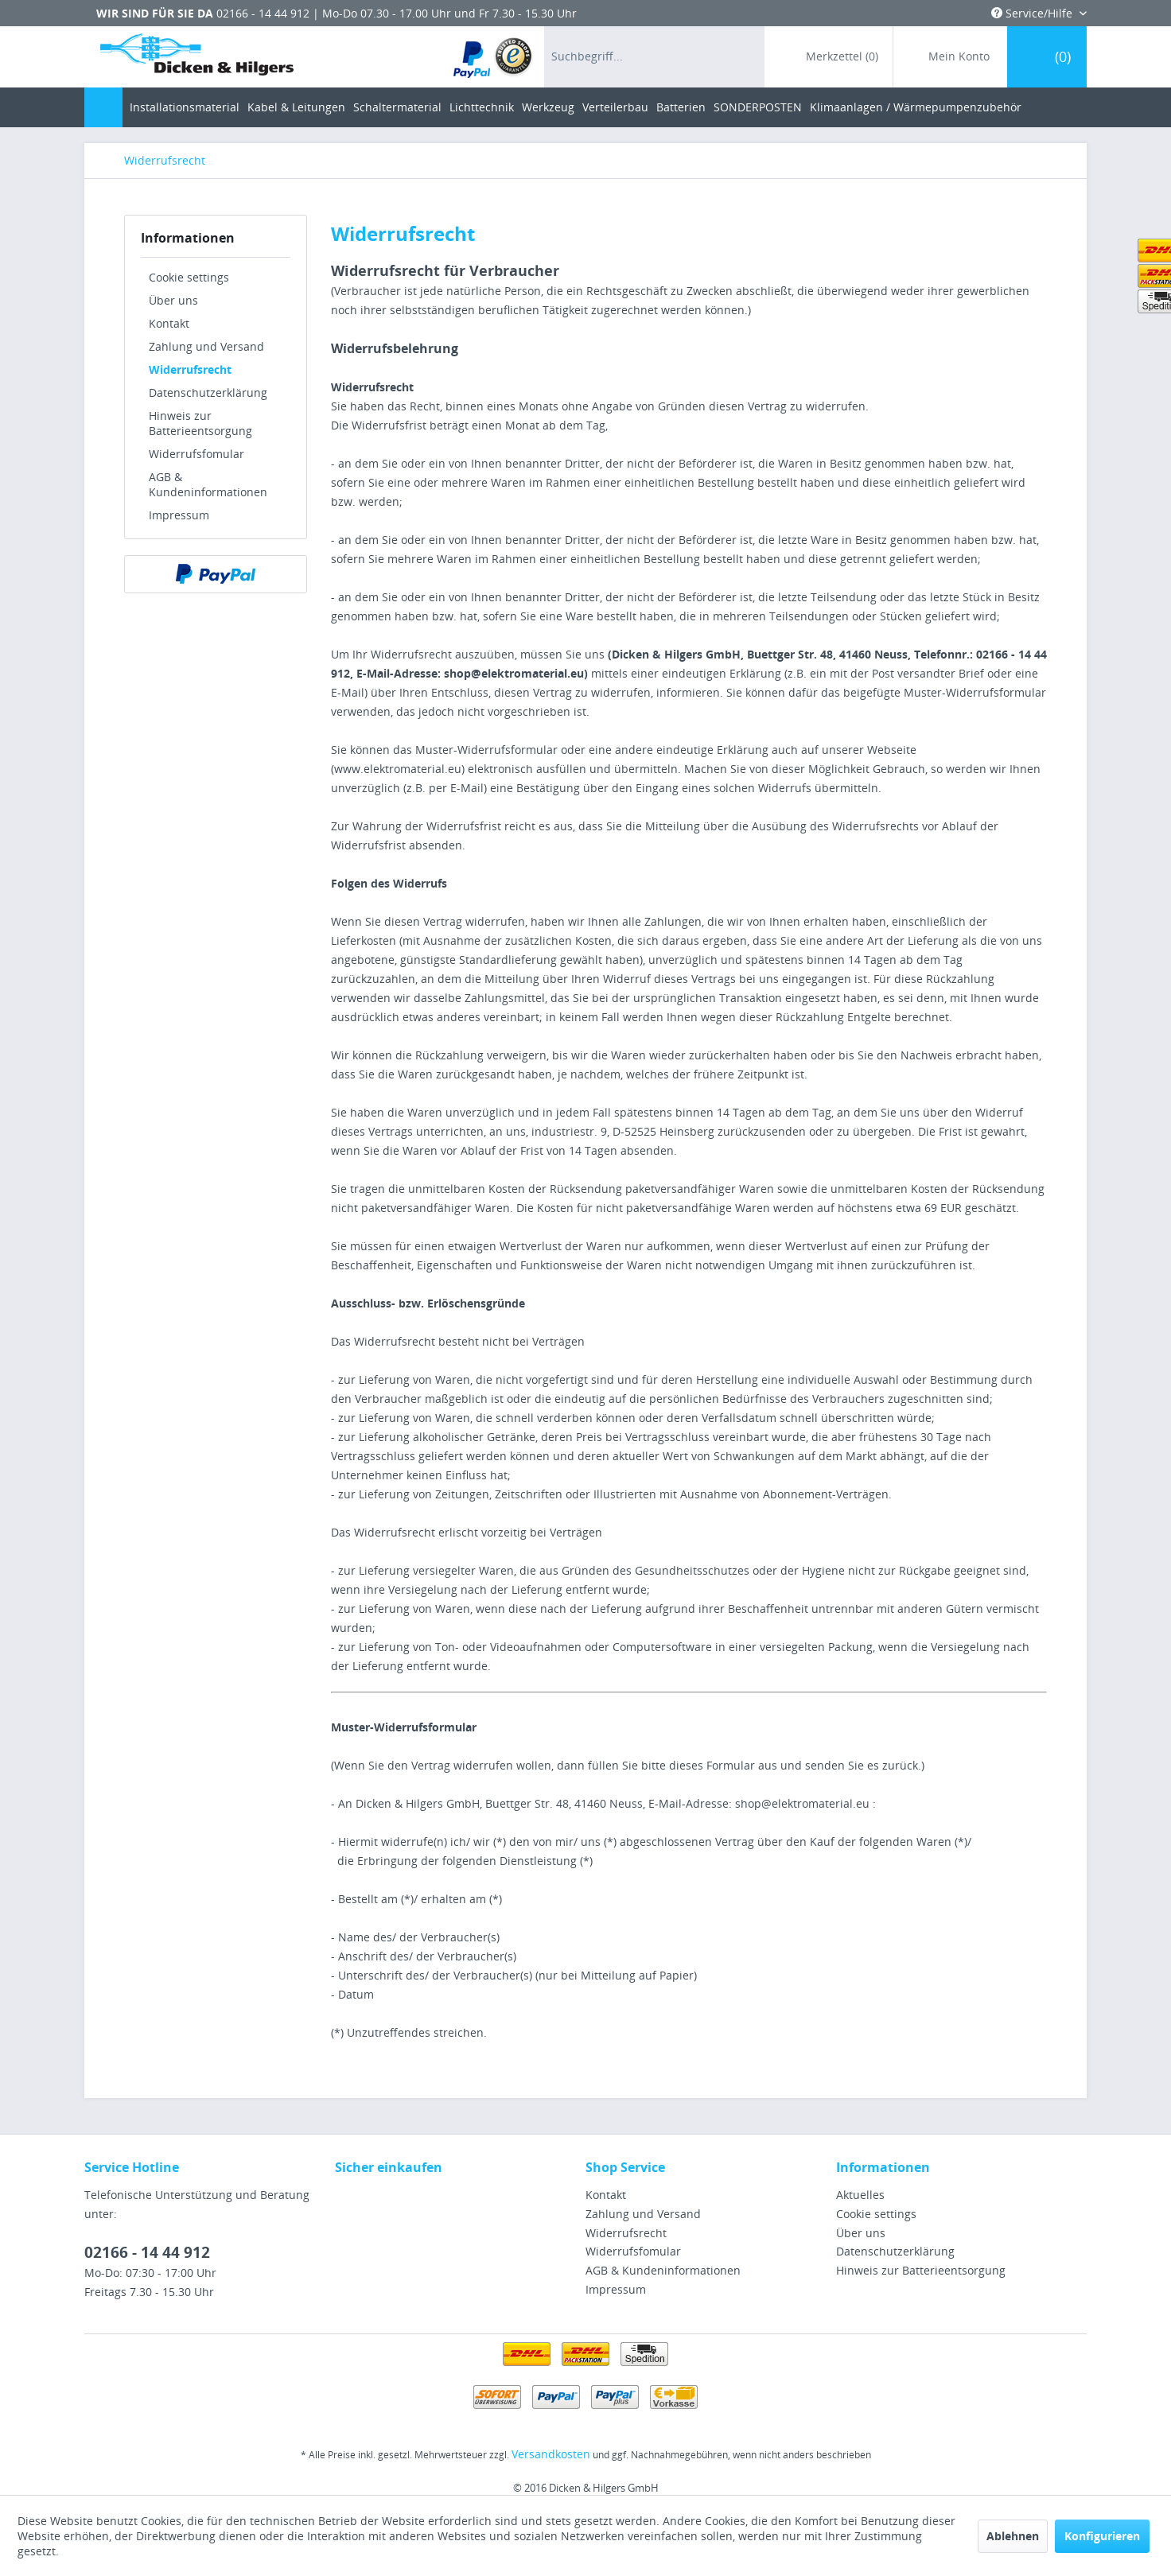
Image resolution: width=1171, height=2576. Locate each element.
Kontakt (169, 323)
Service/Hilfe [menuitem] (1033, 13)
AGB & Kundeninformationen (208, 484)
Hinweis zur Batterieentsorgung (200, 423)
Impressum (179, 515)
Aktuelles (860, 2194)
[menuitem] (493, 56)
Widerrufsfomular (196, 453)
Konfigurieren (1102, 2535)
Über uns (173, 300)
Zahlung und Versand (206, 346)
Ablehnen (1012, 2535)
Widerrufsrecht (190, 369)
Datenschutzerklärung (208, 392)
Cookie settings (189, 277)
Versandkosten (551, 2453)
